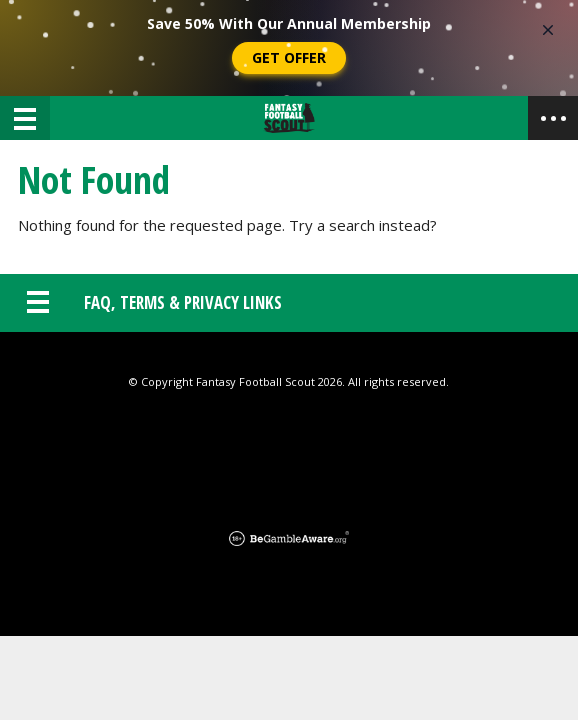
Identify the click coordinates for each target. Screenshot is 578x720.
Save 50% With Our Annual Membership (289, 23)
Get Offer (289, 57)
